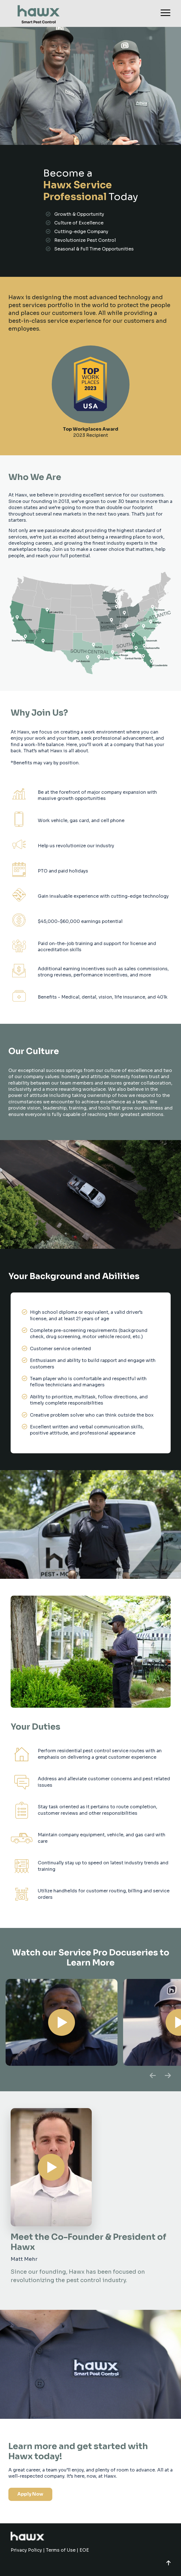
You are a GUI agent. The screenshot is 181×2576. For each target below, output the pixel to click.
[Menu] (163, 13)
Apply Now (30, 2494)
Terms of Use (61, 2550)
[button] (168, 2563)
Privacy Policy (26, 2550)
